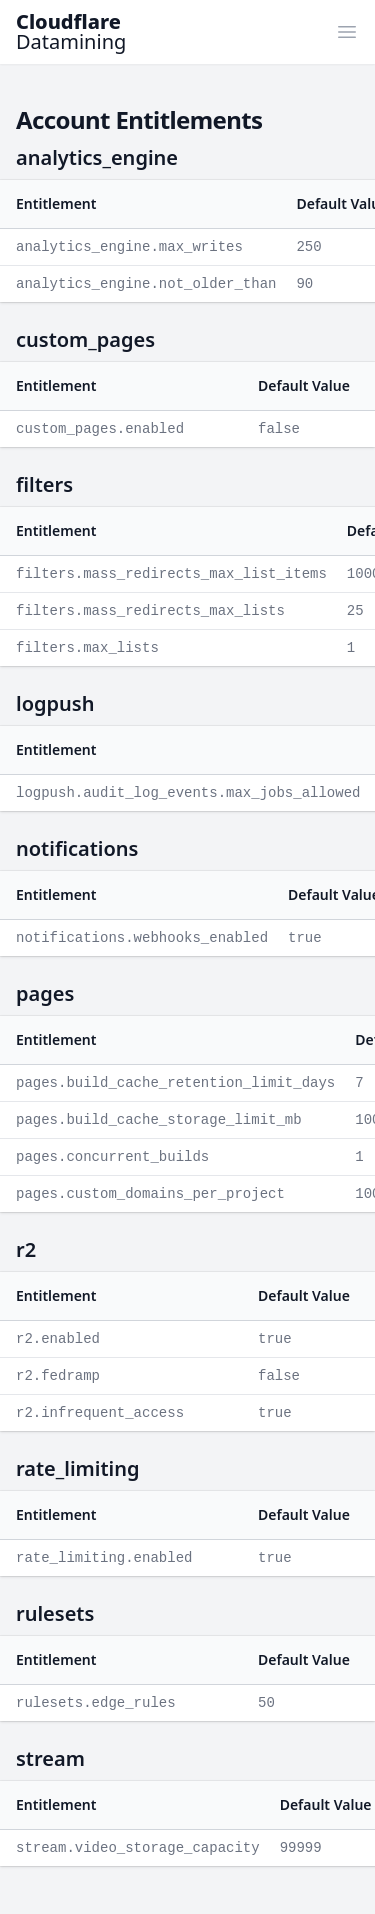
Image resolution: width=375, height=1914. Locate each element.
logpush (55, 703)
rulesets (55, 1613)
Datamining (71, 32)
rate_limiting (78, 1468)
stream (50, 1758)
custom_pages (85, 339)
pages (45, 993)
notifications (77, 848)
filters (44, 484)
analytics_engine (97, 157)
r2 (26, 1249)
